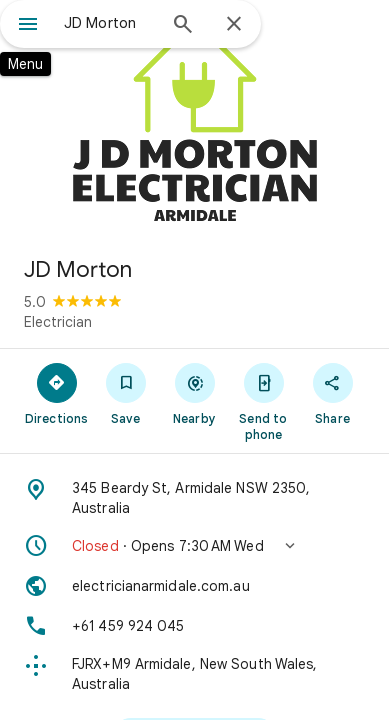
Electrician (58, 322)
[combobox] (109, 23)
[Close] (234, 25)
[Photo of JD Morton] (194, 120)
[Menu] (28, 26)
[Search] (183, 26)
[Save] (125, 393)
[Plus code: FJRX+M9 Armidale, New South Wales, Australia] (194, 674)
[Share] (332, 393)
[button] (194, 546)
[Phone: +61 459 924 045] (194, 626)
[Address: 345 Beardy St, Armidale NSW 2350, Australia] (194, 498)
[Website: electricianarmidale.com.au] (194, 586)
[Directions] (56, 393)
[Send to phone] (263, 401)
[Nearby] (194, 393)
